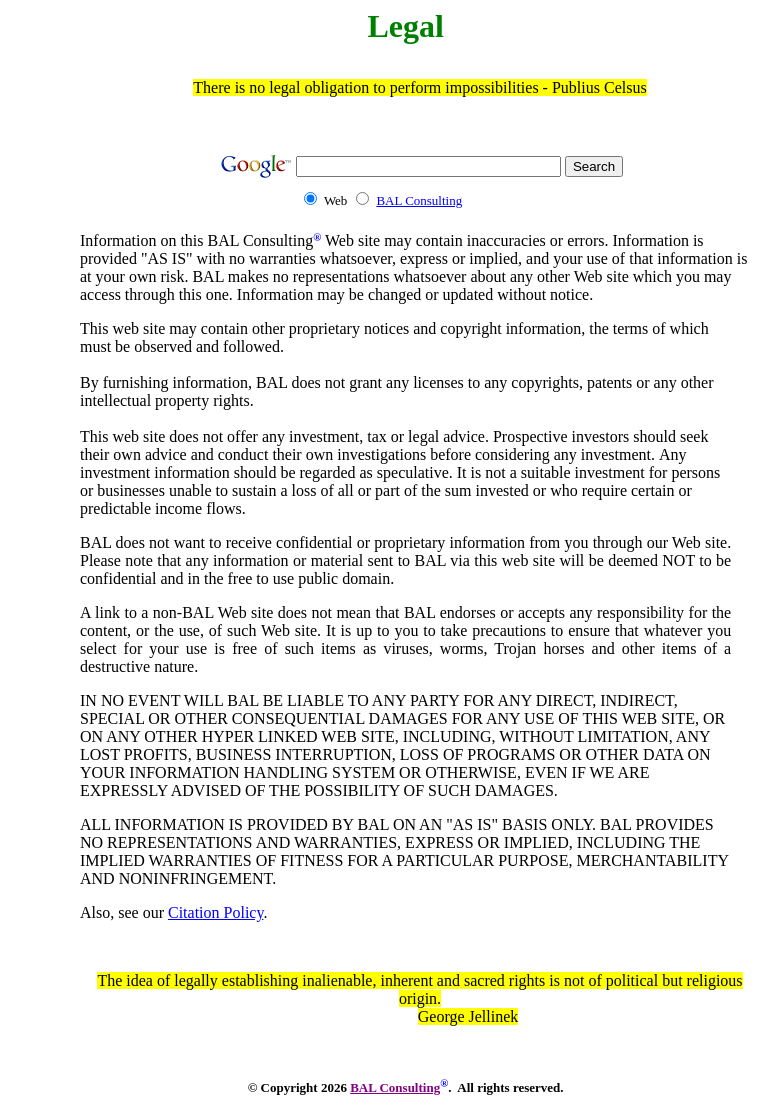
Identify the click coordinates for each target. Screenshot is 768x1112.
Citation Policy (215, 912)
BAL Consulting (419, 200)
